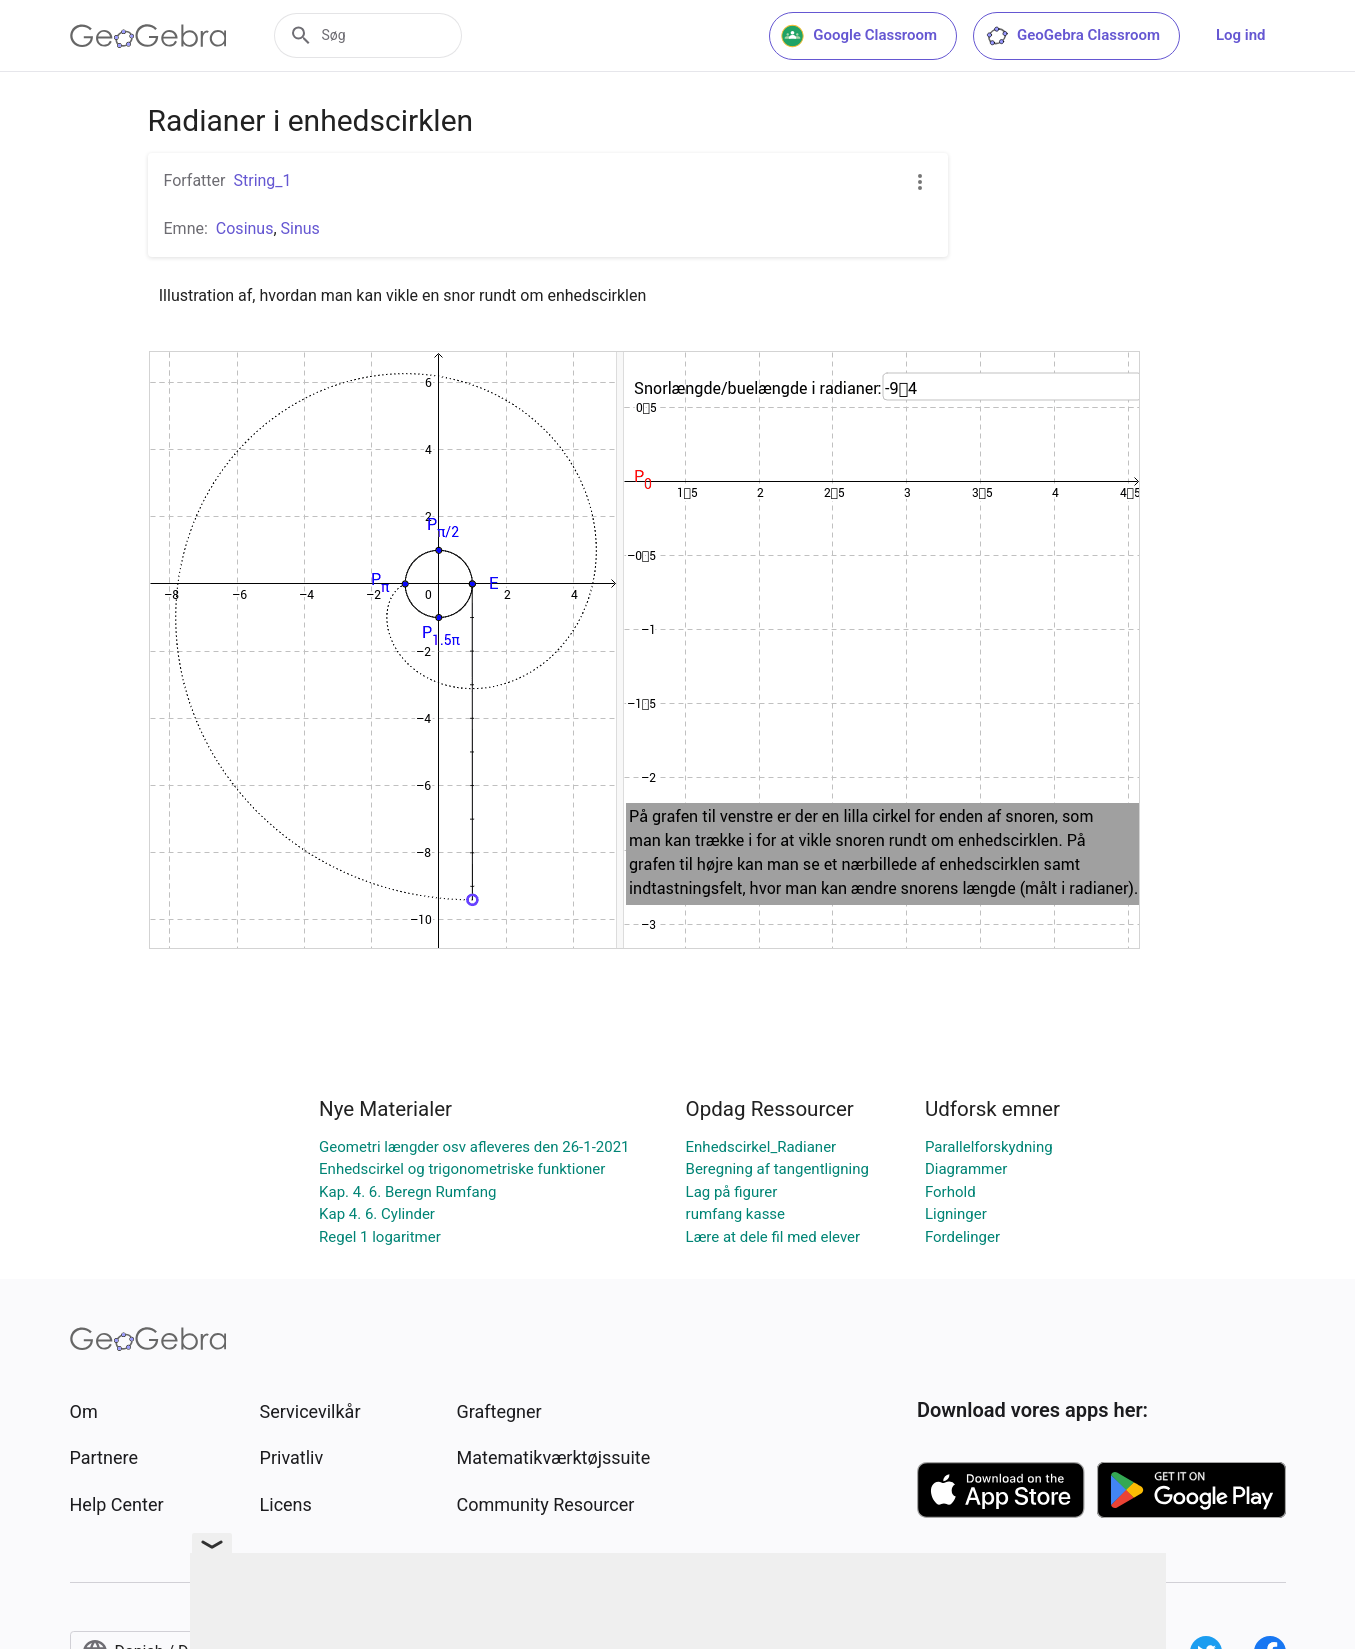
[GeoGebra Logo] (148, 36)
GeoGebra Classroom (1072, 36)
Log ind (1241, 35)
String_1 (262, 180)
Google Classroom (859, 36)
